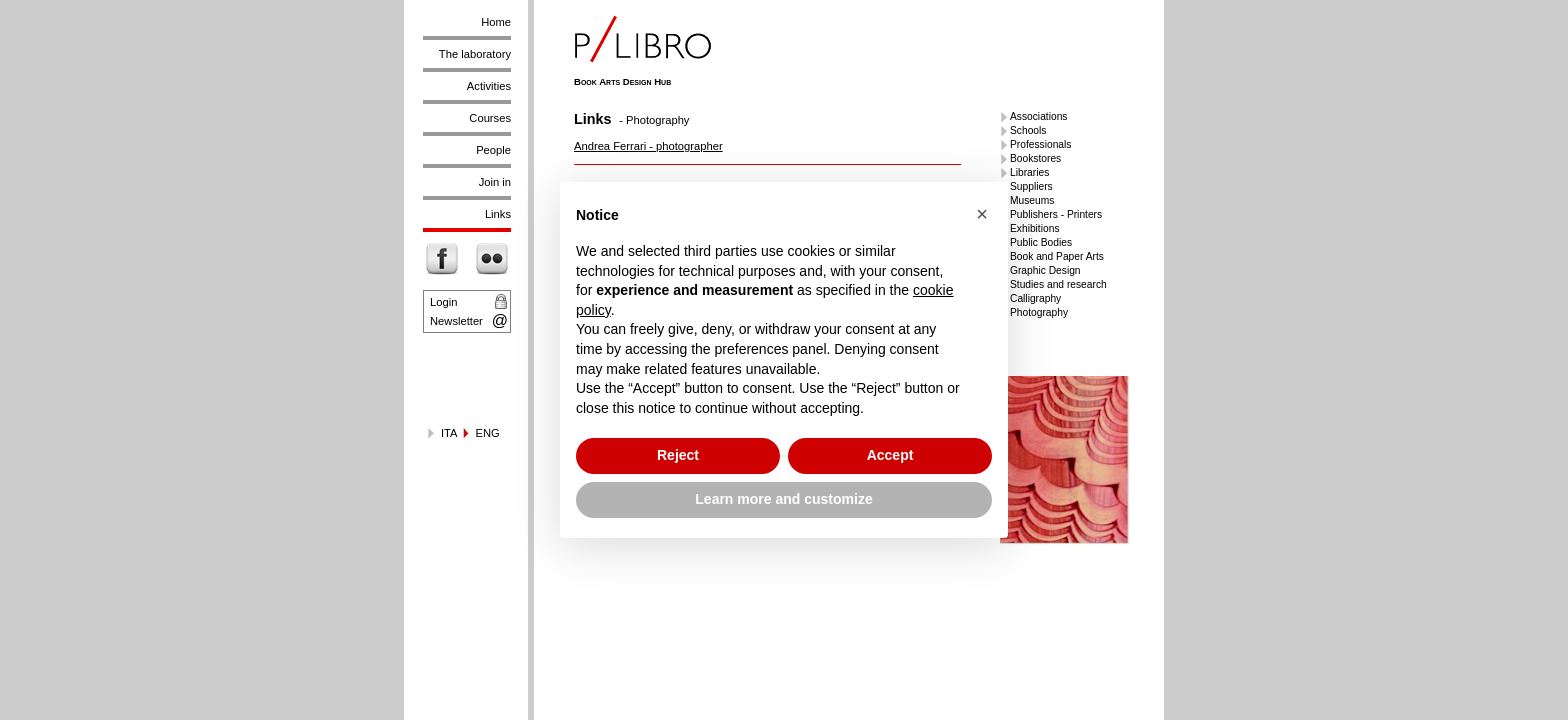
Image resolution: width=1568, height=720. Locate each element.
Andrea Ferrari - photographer (648, 146)
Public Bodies (1041, 242)
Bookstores (1035, 158)
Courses (490, 118)
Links (498, 214)
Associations (1038, 116)
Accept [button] (890, 455)
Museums (1032, 200)
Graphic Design (1045, 270)
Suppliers (1031, 186)
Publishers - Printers (1056, 214)
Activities (489, 86)
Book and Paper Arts (1057, 256)
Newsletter (456, 321)
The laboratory (475, 54)
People (493, 150)
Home (496, 22)
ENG (488, 433)
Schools (1028, 130)
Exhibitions (1035, 228)
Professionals (1040, 144)
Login (443, 302)
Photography (1039, 312)
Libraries (1029, 172)
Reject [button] (678, 455)
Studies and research (1058, 284)
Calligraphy (1035, 298)
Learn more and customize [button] (783, 499)
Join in (495, 182)
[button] (982, 214)
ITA (449, 433)
